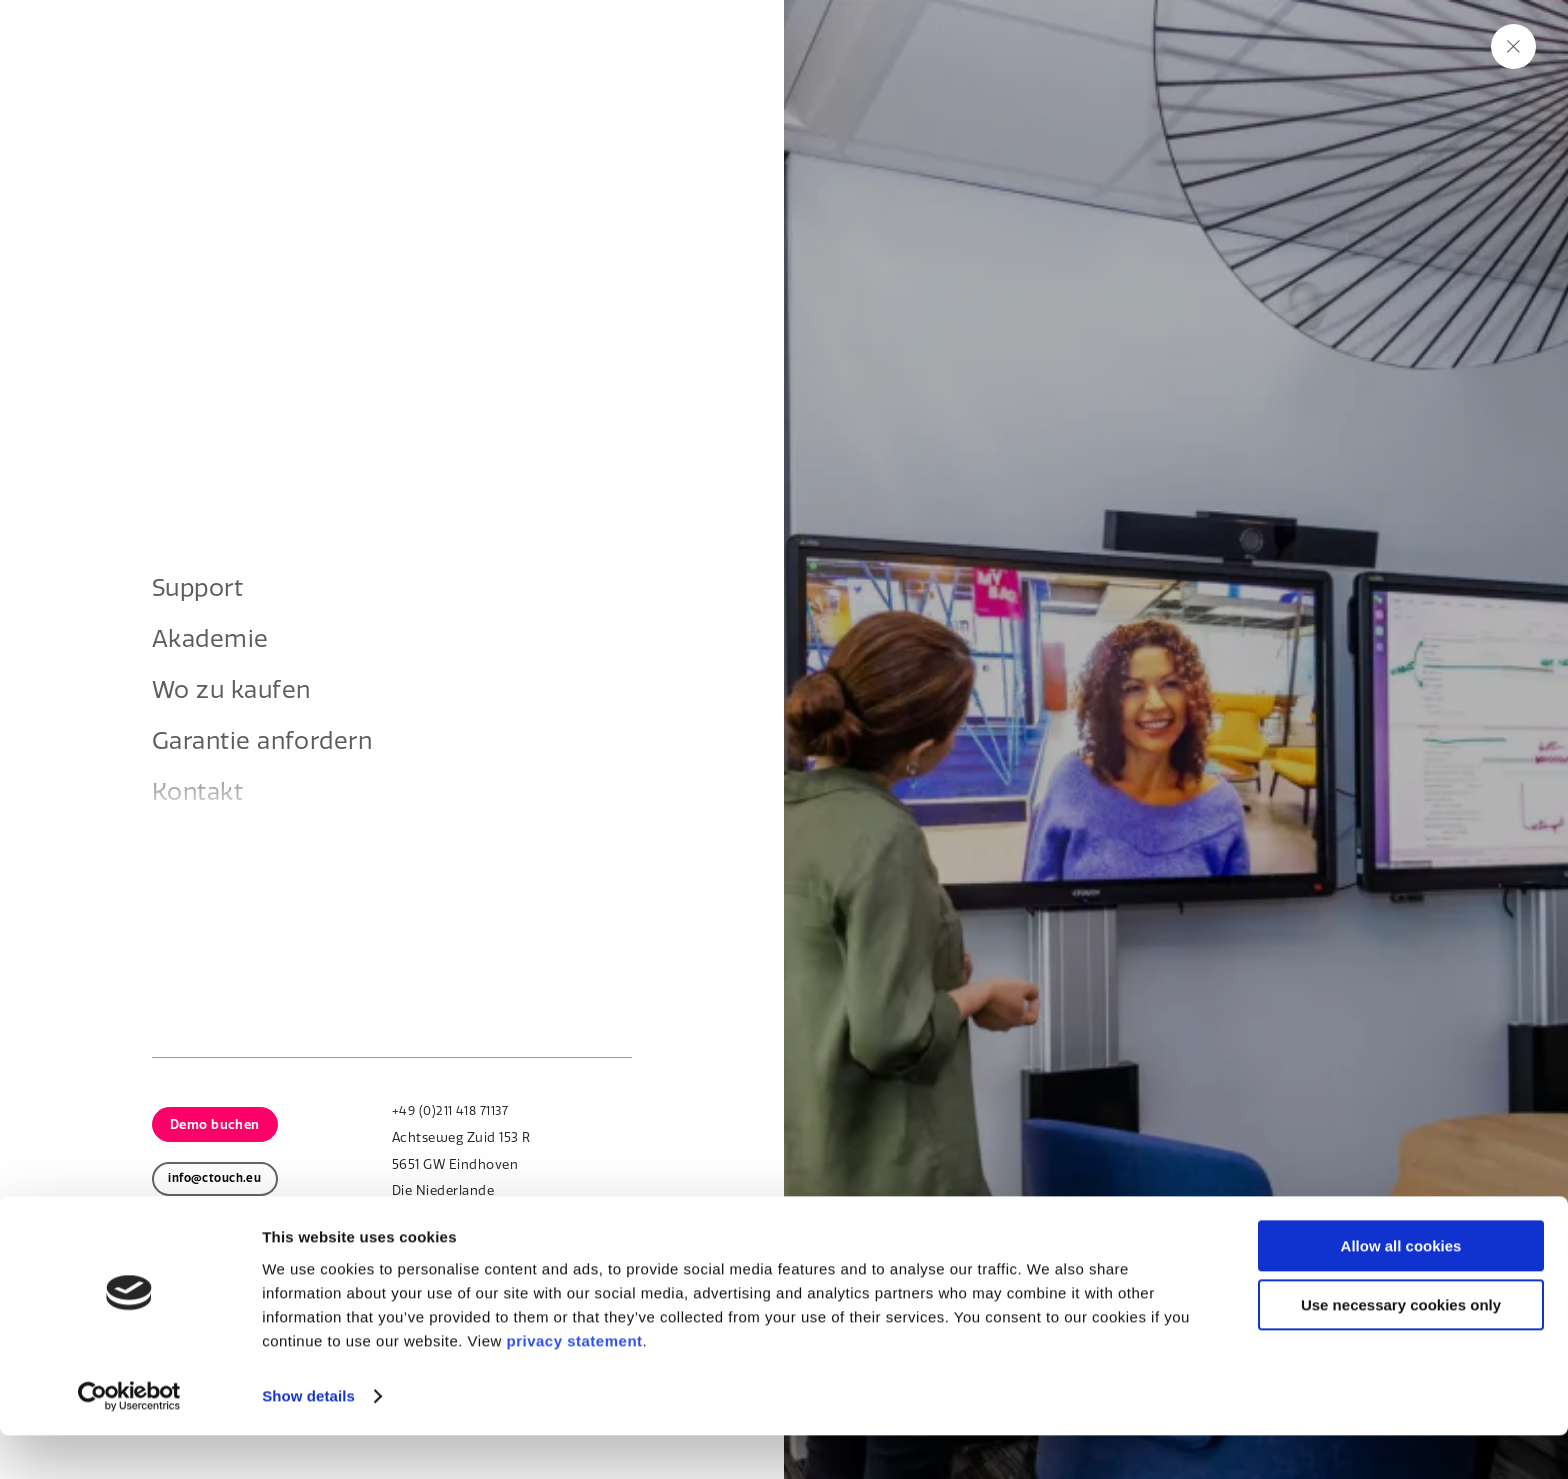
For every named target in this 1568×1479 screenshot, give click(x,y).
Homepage (280, 827)
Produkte (302, 82)
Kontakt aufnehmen (317, 907)
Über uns (695, 82)
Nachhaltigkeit (1248, 21)
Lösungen (432, 82)
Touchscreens (292, 853)
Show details (308, 1439)
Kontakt (1406, 82)
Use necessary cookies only (1401, 1348)
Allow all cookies (1401, 1289)
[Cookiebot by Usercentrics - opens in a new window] (129, 1440)
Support (1354, 21)
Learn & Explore (852, 82)
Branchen (565, 82)
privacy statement (574, 1384)
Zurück (262, 957)
